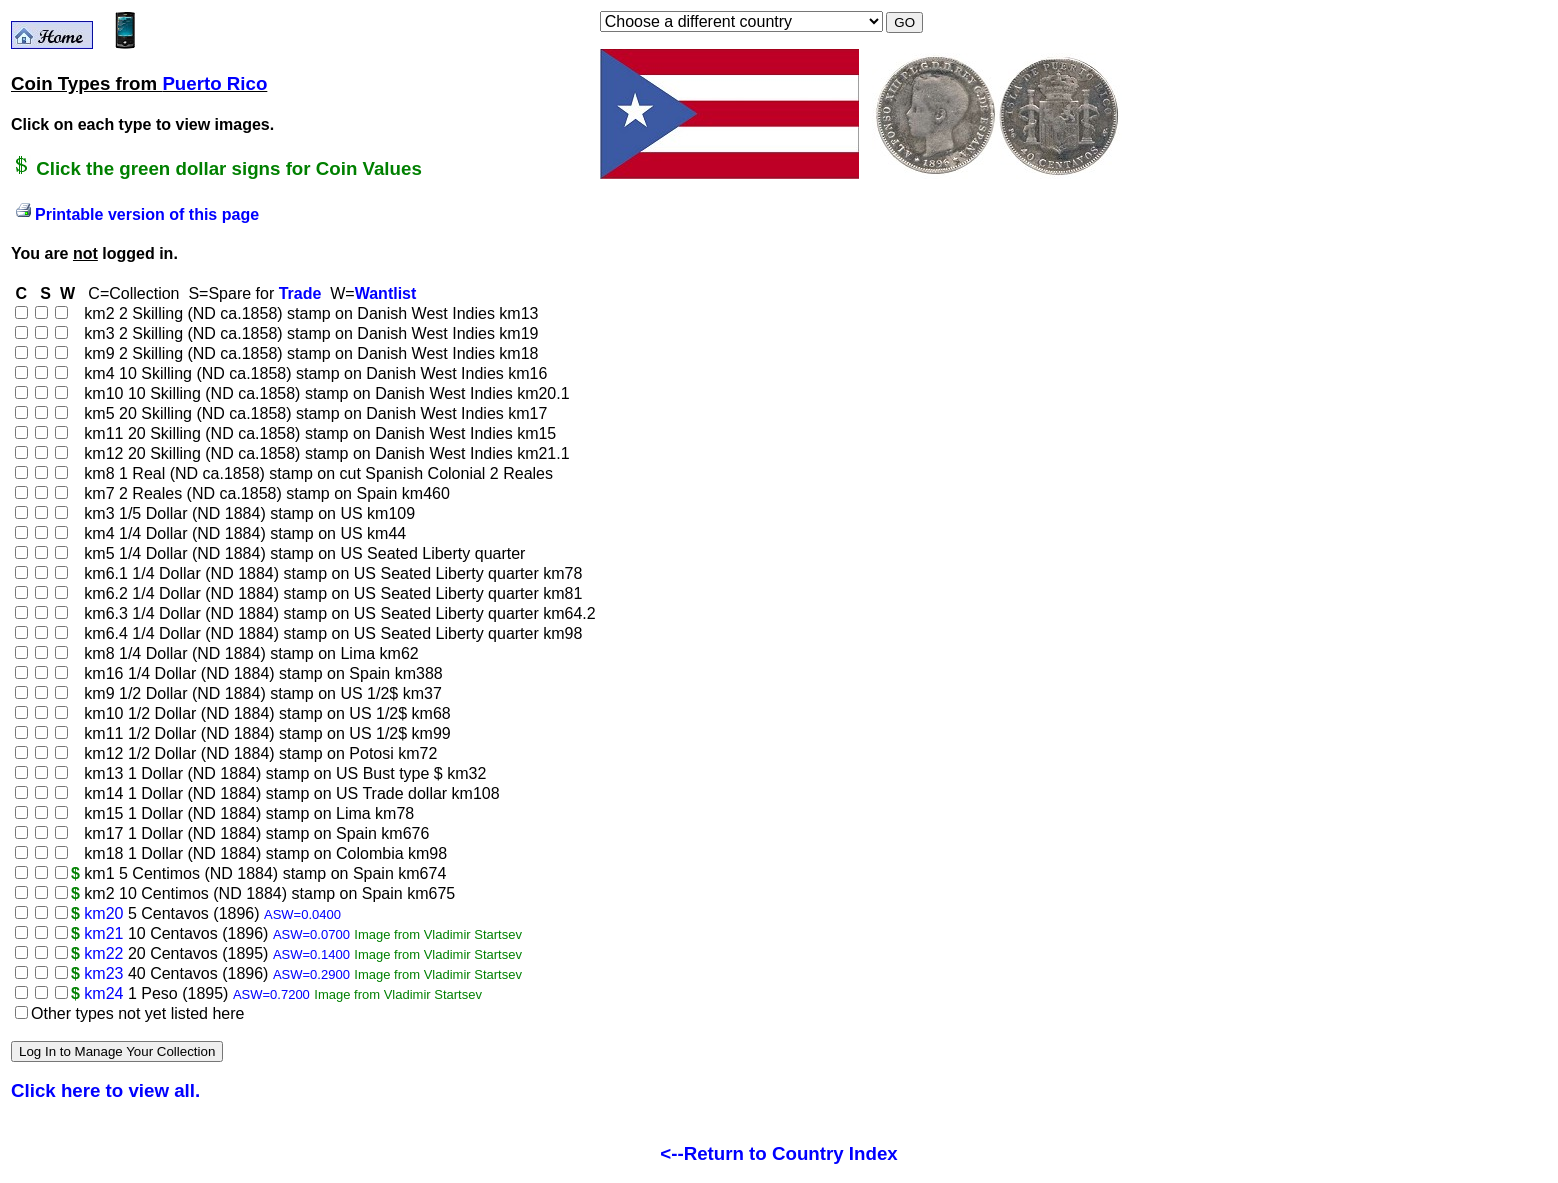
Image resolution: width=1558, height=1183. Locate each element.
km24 (103, 993)
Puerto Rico (214, 83)
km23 (103, 973)
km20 (103, 913)
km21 (103, 933)
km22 (103, 953)
